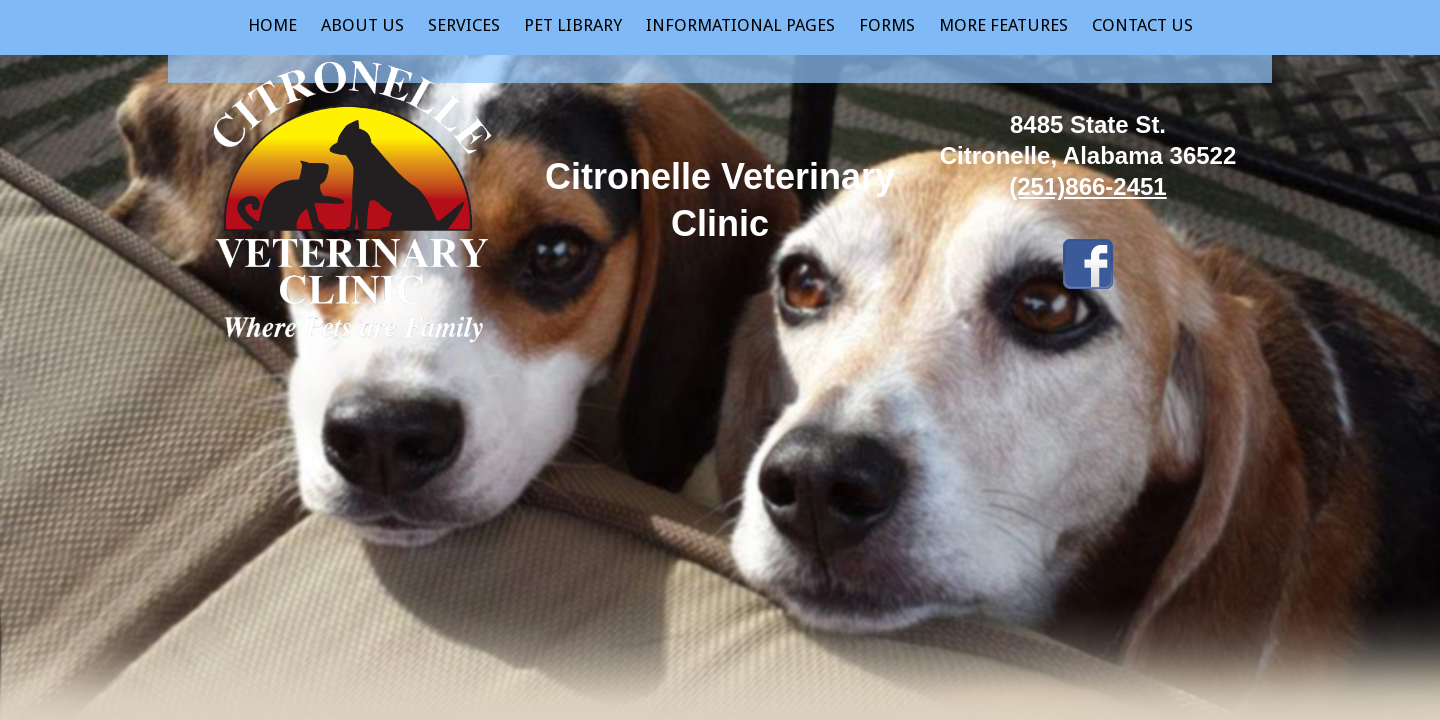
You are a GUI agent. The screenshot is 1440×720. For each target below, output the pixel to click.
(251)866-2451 (1087, 186)
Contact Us (1142, 25)
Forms (887, 25)
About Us (362, 25)
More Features (1003, 25)
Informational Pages (740, 25)
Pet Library (573, 25)
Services (464, 25)
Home (272, 25)
